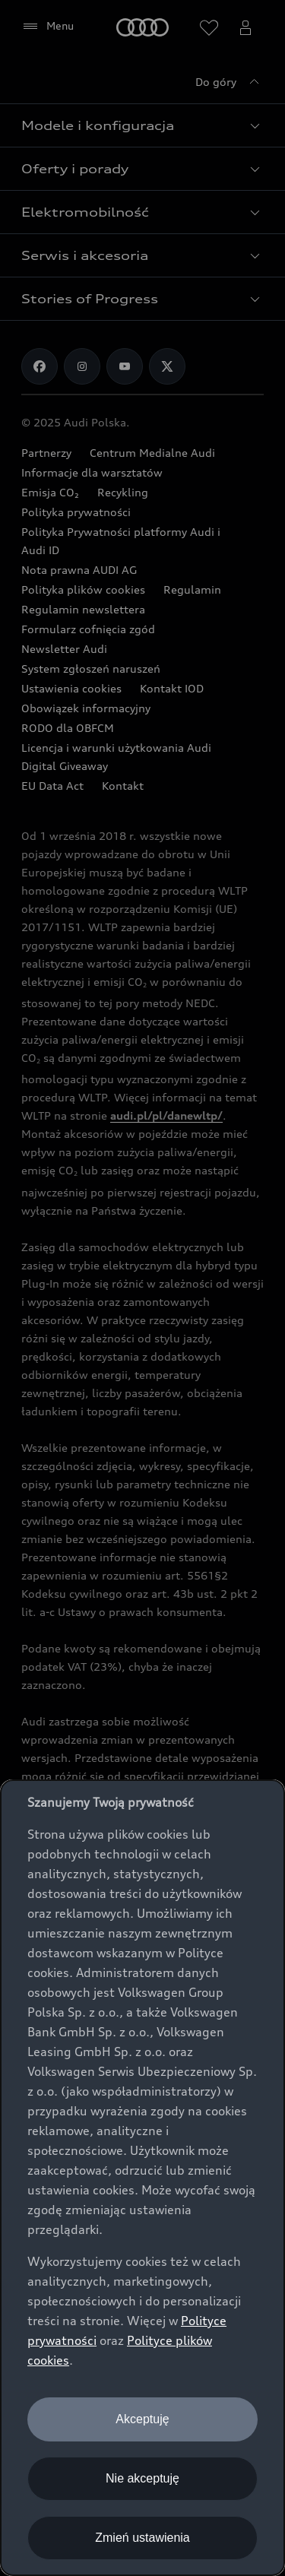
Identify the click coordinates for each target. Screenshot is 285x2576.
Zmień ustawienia (142, 2537)
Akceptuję (142, 2419)
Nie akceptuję (142, 2478)
